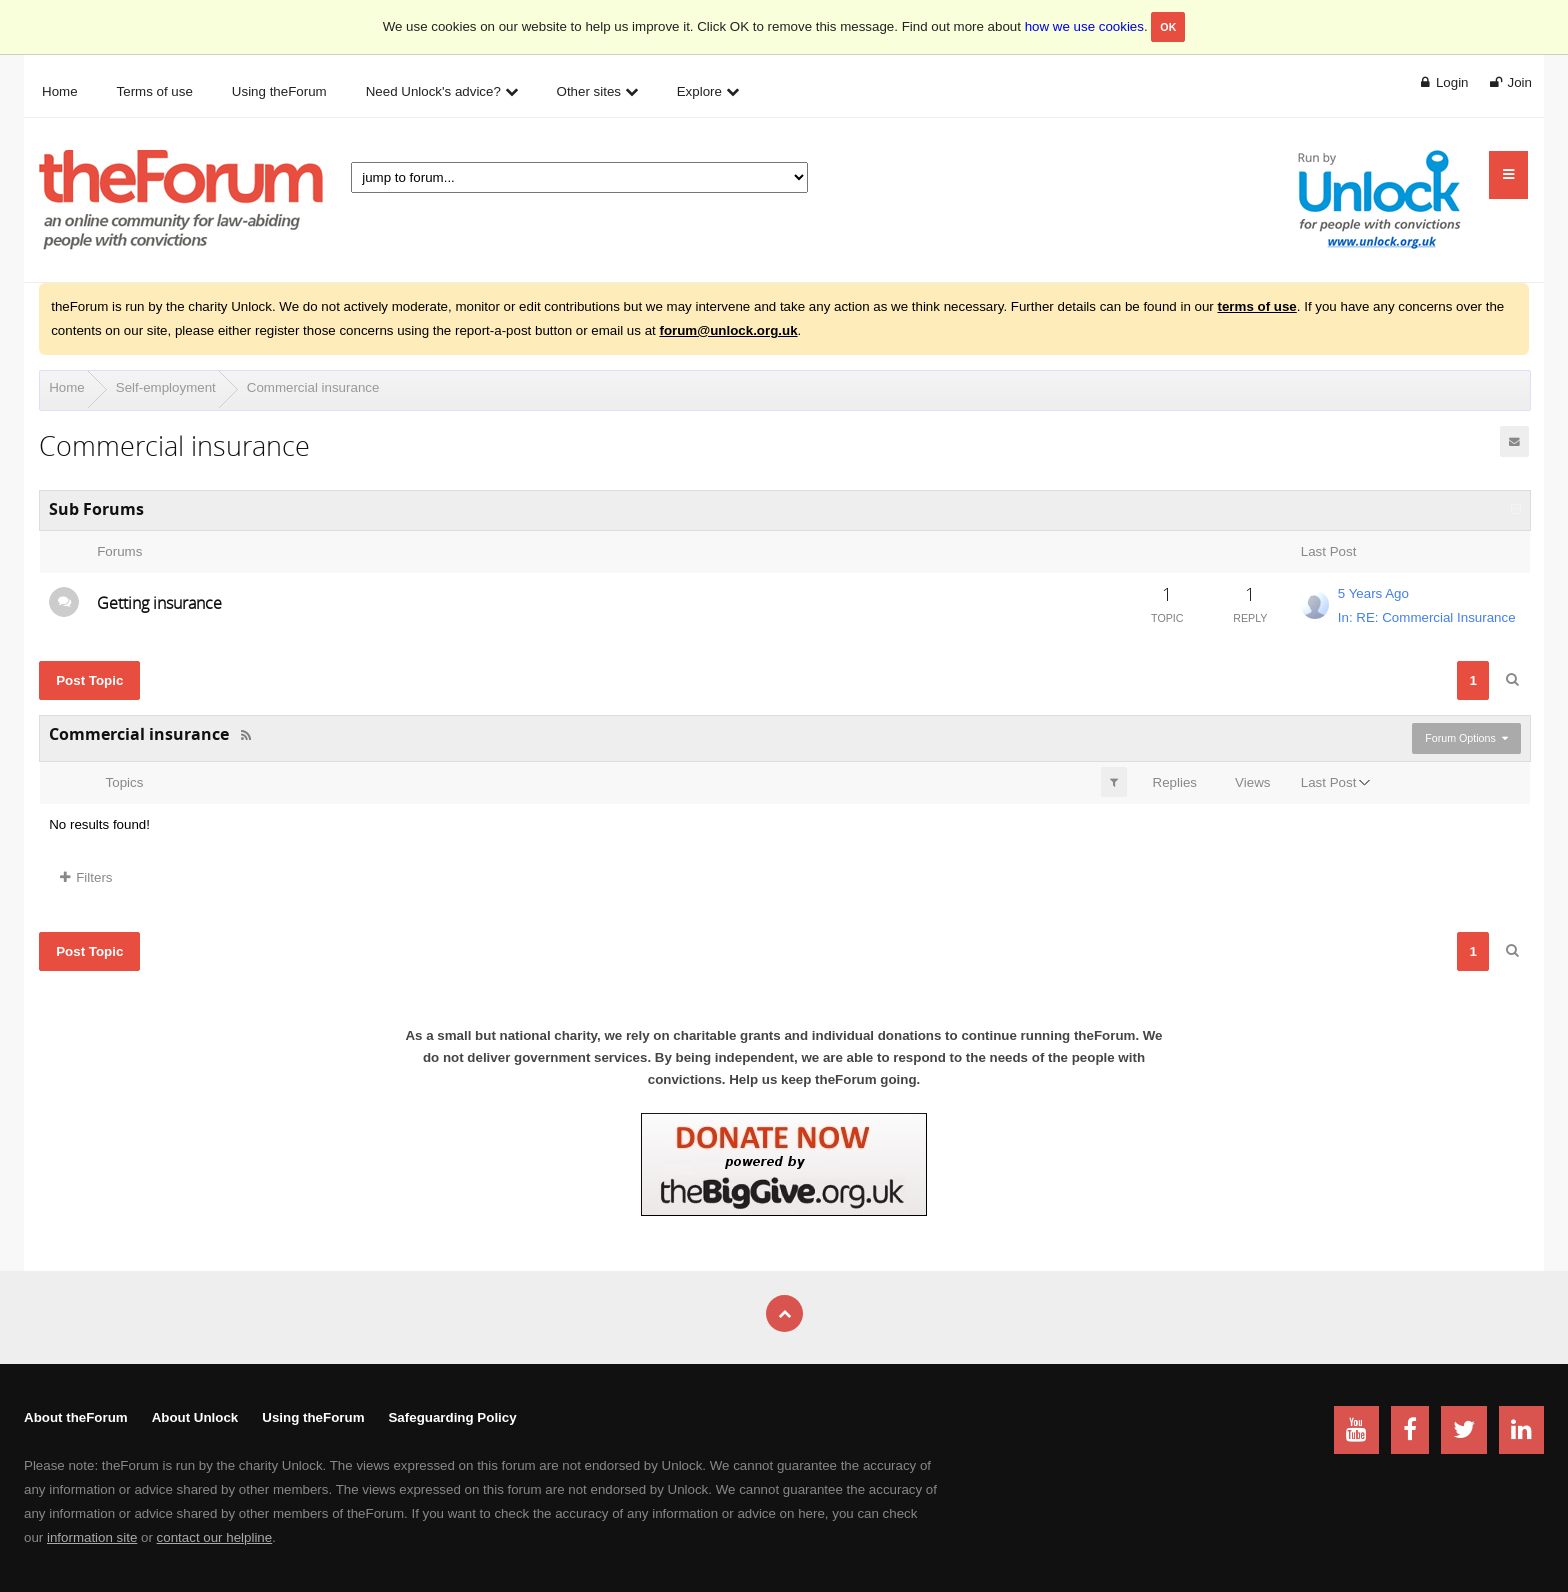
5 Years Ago (1373, 593)
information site (92, 1537)
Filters (86, 877)
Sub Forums (96, 509)
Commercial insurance (313, 387)
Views (1252, 782)
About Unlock (195, 1417)
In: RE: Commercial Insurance (1427, 617)
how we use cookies (1084, 26)
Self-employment (166, 387)
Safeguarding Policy (452, 1417)
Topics (125, 782)
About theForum (76, 1417)
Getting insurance (159, 603)
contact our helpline (215, 1537)
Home (67, 387)
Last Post (1329, 782)
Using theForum (313, 1417)
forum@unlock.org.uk (728, 330)
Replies (1175, 782)
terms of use (1257, 306)
